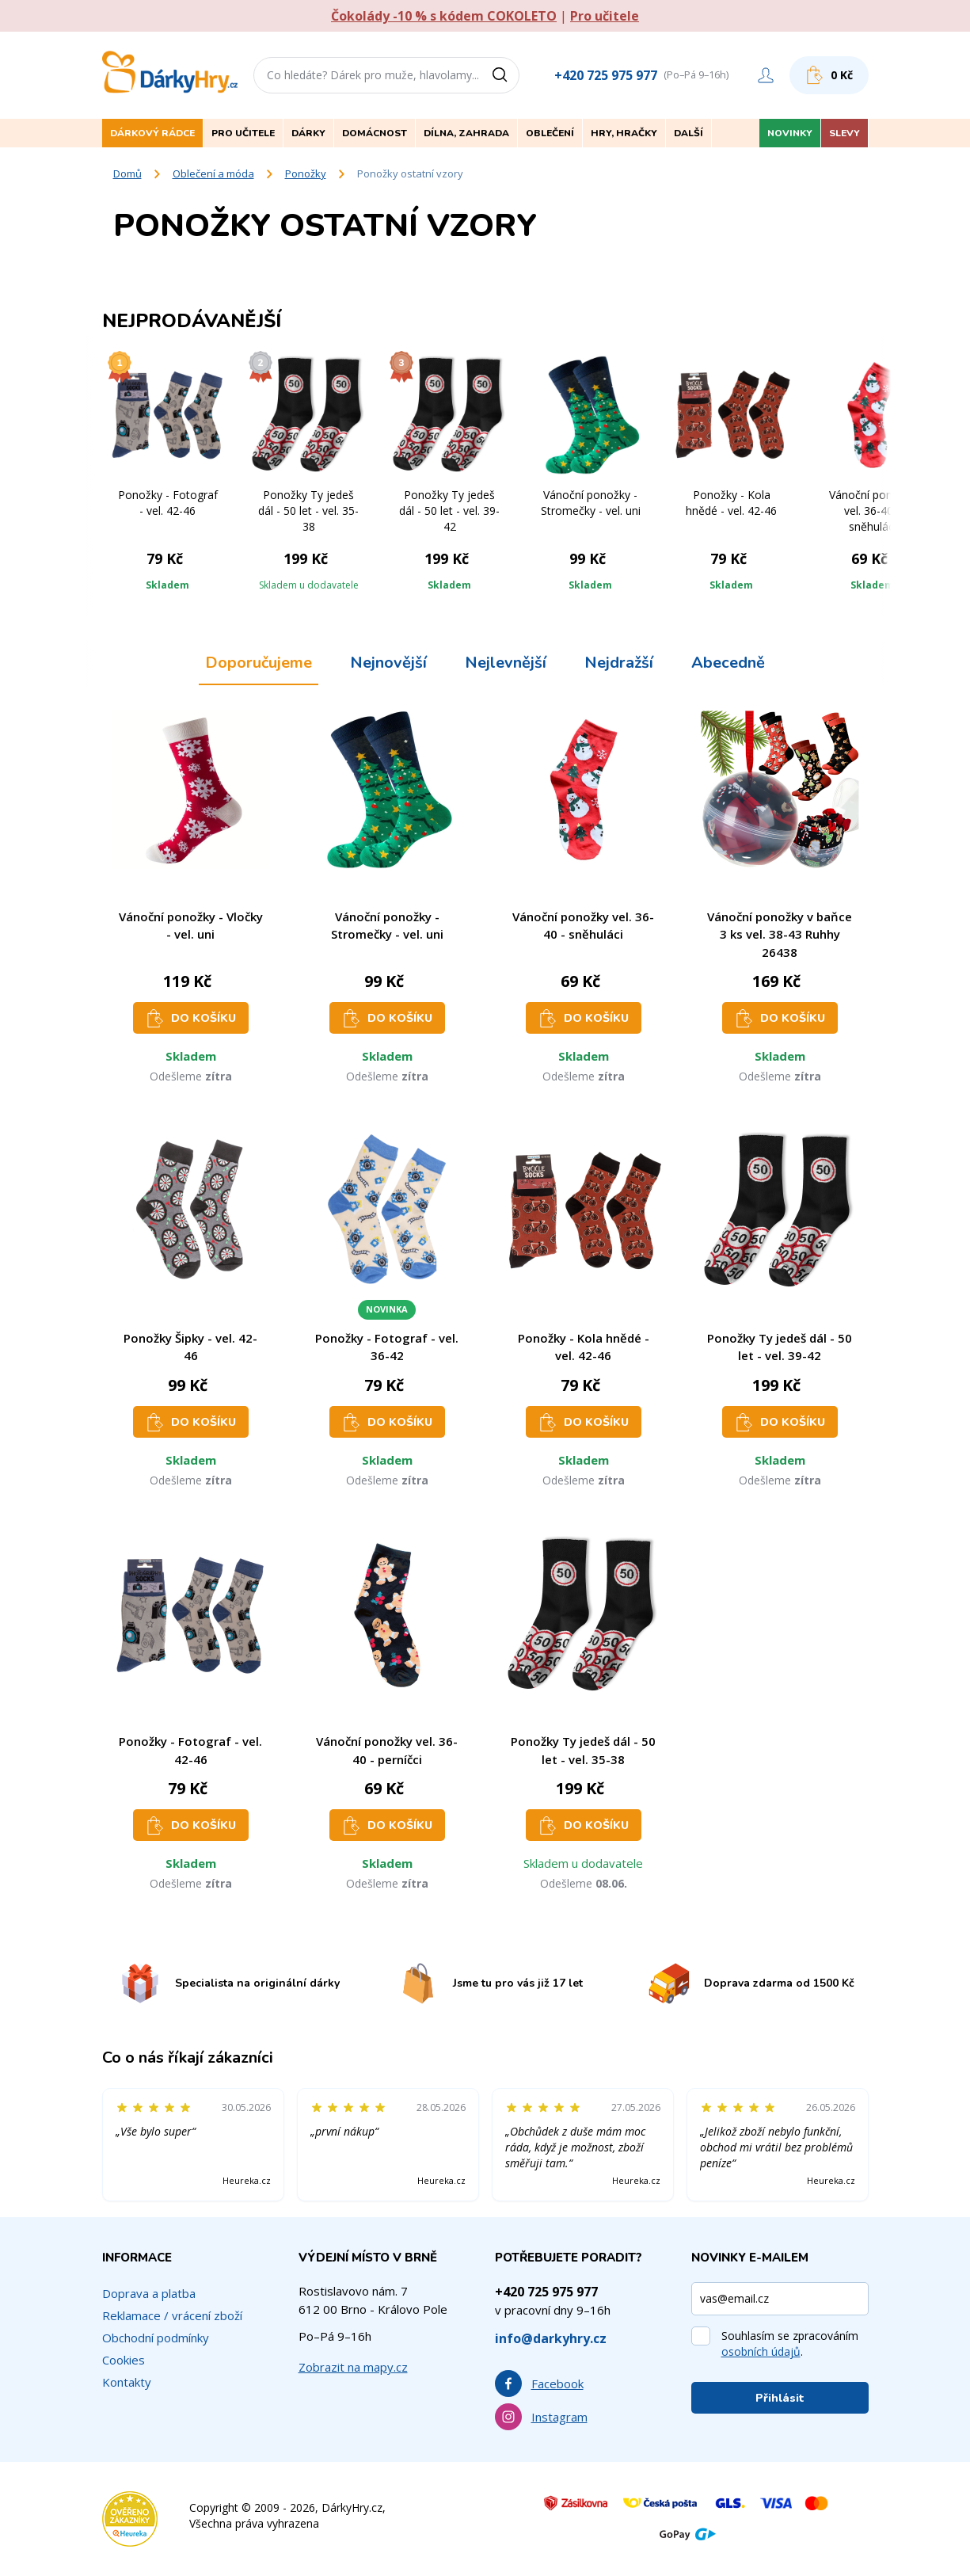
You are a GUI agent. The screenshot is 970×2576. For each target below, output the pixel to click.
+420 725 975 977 (605, 75)
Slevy (844, 133)
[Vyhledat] (505, 75)
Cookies (123, 2360)
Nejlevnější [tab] (505, 662)
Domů (127, 173)
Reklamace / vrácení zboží (172, 2315)
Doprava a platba (149, 2293)
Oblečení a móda (213, 173)
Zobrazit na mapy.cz (353, 2367)
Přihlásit (780, 2398)
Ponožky (305, 173)
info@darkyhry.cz (551, 2338)
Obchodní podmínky (155, 2337)
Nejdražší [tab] (618, 662)
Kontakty (126, 2382)
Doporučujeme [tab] (258, 662)
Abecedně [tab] (728, 662)
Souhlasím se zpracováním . (789, 2343)
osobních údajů (761, 2351)
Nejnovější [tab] (388, 662)
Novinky (789, 133)
